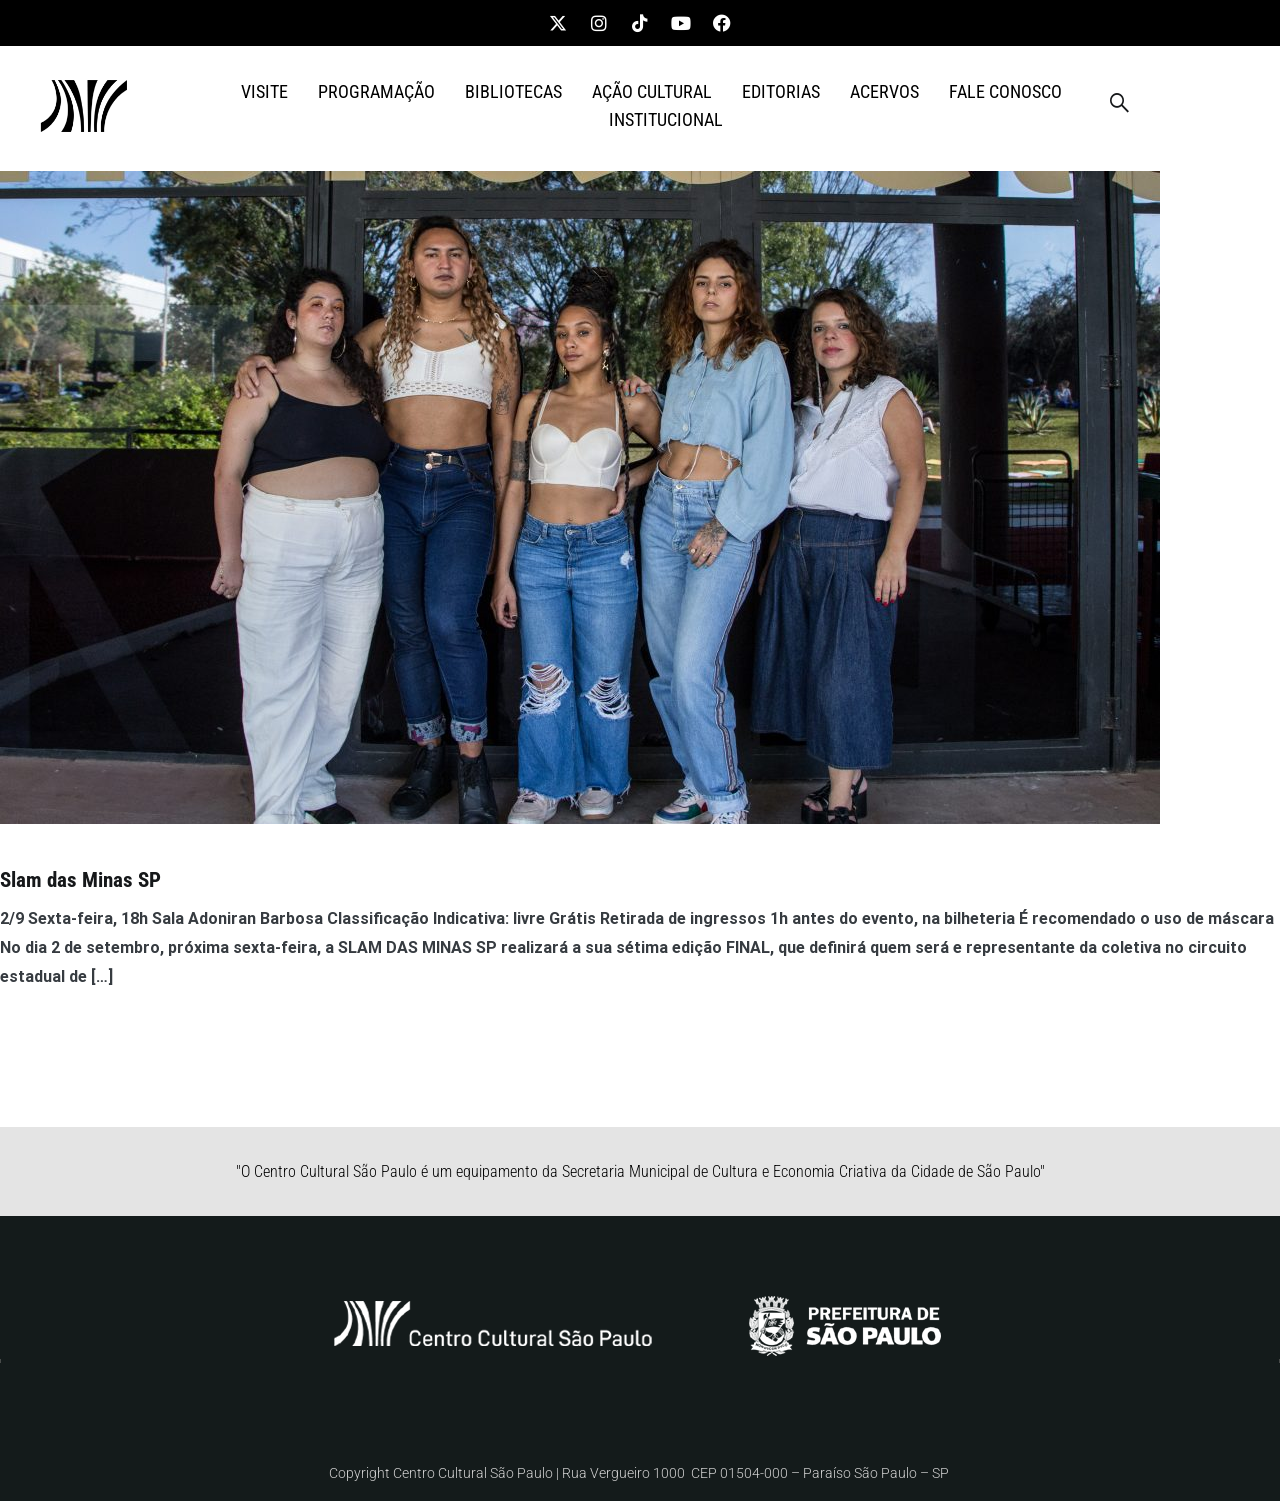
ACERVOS (884, 91)
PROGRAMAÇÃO (376, 91)
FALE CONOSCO (1005, 91)
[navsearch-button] (1119, 106)
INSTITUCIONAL (666, 119)
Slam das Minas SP (80, 880)
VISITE (264, 91)
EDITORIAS (781, 91)
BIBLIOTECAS (513, 91)
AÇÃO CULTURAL (652, 91)
